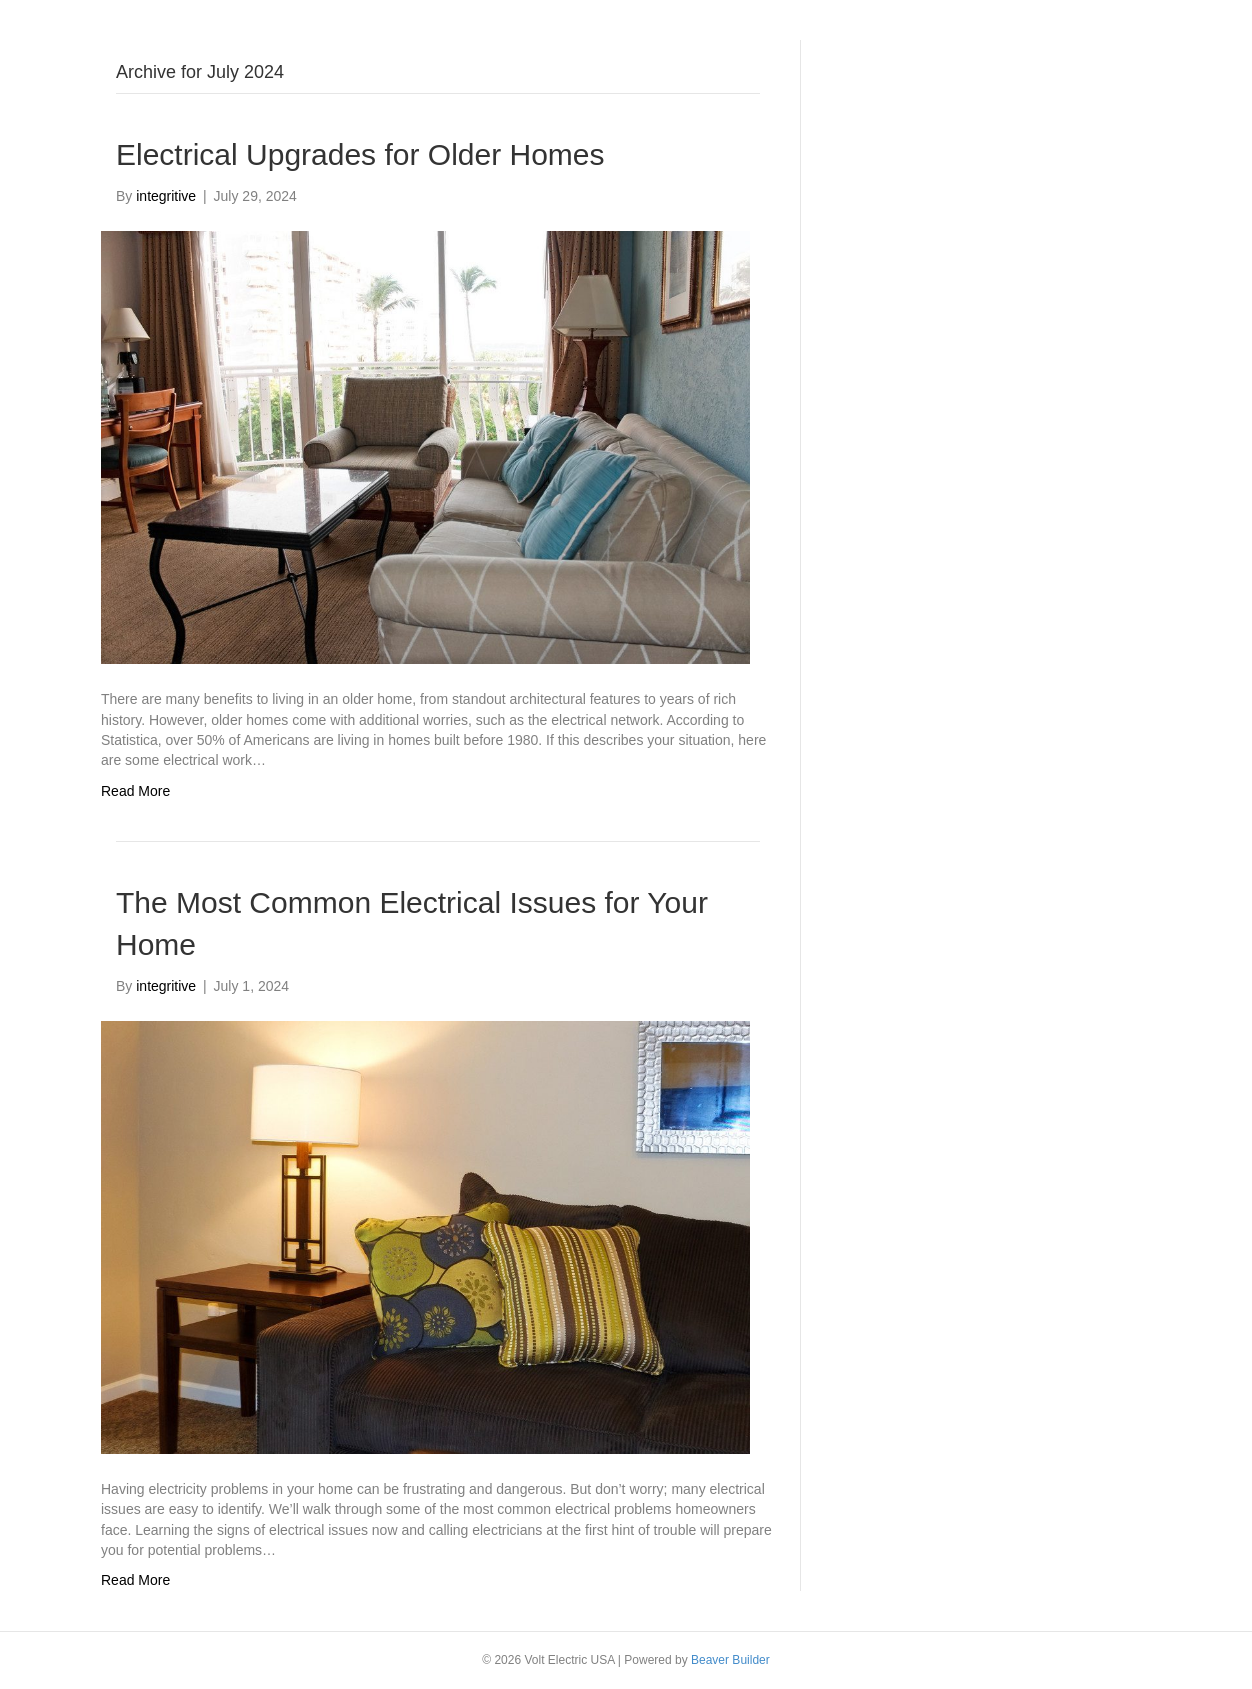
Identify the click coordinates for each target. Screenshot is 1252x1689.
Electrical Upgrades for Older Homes (360, 154)
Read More (135, 791)
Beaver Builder (730, 1660)
